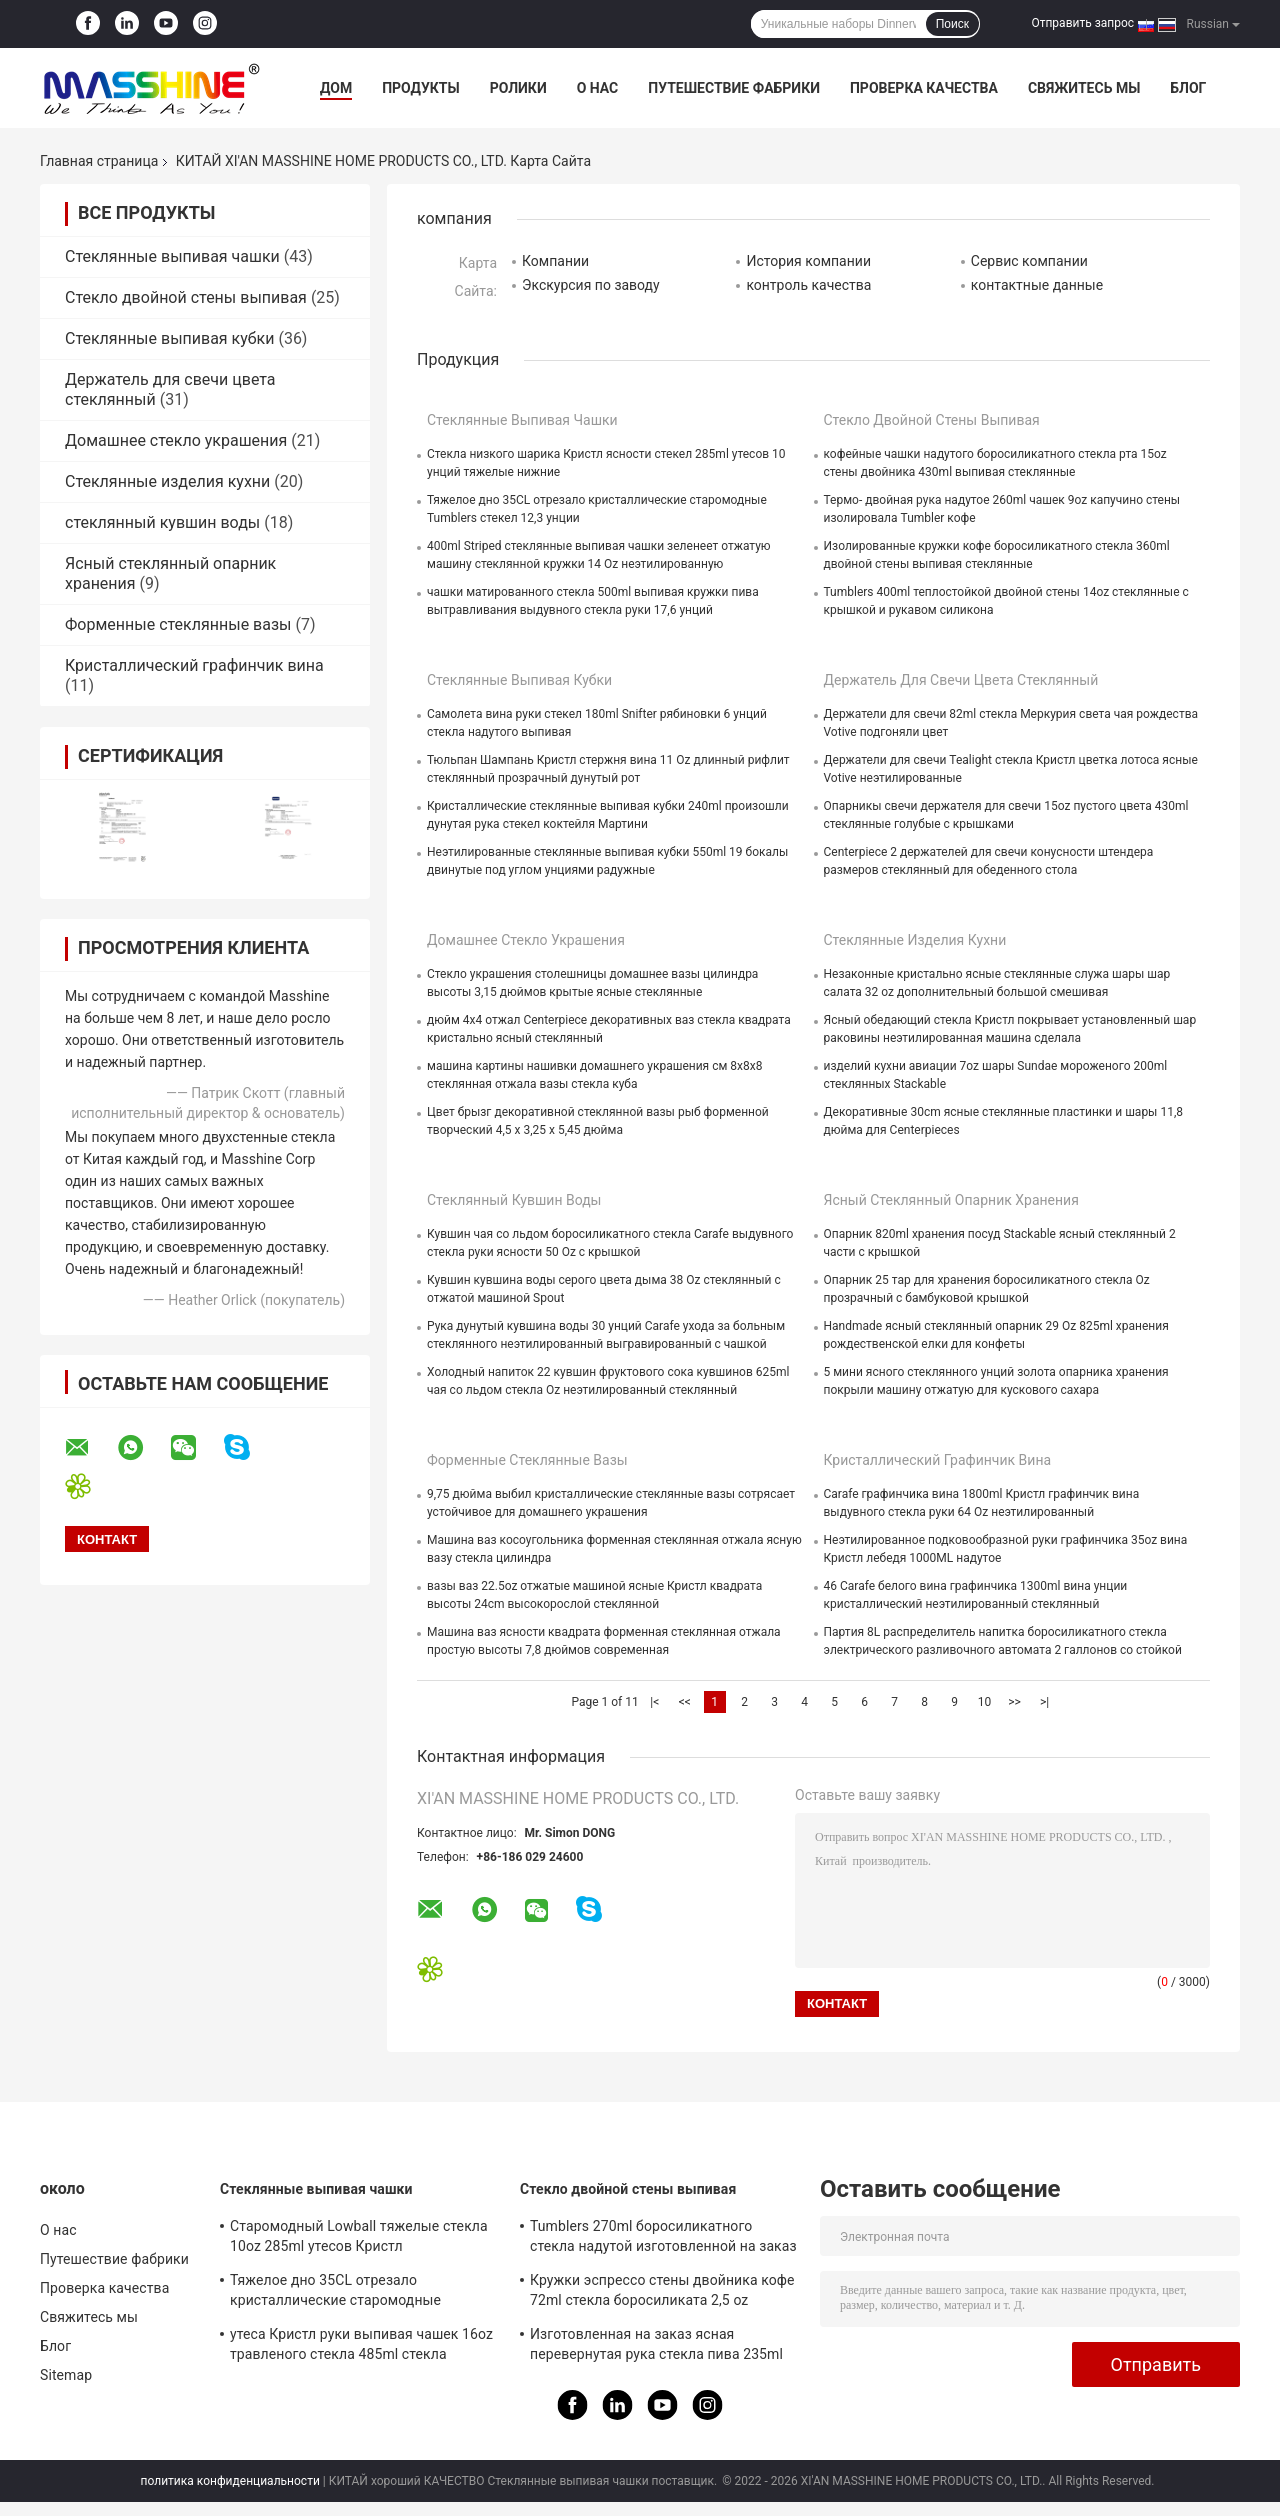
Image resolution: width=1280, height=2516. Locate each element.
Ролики (518, 88)
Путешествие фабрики (734, 88)
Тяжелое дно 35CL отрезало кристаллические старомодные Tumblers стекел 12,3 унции (335, 2293)
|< (654, 1702)
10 (985, 1702)
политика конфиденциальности (230, 2481)
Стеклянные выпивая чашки (172, 256)
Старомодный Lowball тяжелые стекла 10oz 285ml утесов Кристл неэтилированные (359, 2239)
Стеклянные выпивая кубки (169, 338)
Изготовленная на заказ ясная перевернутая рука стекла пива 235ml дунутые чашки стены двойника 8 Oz (656, 2347)
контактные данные (1037, 285)
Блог (1188, 88)
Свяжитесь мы (1084, 88)
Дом (336, 88)
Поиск (952, 24)
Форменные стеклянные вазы (178, 624)
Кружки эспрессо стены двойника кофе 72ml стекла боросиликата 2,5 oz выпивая (662, 2293)
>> (1014, 1702)
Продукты (421, 88)
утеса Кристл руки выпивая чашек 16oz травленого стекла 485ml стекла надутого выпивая (361, 2347)
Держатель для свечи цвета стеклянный (961, 680)
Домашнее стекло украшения (176, 440)
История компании (808, 261)
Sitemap (66, 2375)
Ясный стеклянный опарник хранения (951, 1200)
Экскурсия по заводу (591, 285)
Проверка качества (924, 88)
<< (685, 1702)
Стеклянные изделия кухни (167, 481)
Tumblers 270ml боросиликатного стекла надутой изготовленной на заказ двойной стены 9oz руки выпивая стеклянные (663, 2239)
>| (1044, 1702)
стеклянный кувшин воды (162, 522)
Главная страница (99, 161)
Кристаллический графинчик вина (194, 665)
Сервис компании (1029, 261)
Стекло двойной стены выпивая (186, 297)
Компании (555, 261)
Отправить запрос (1082, 23)
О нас (598, 88)
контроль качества (808, 285)
